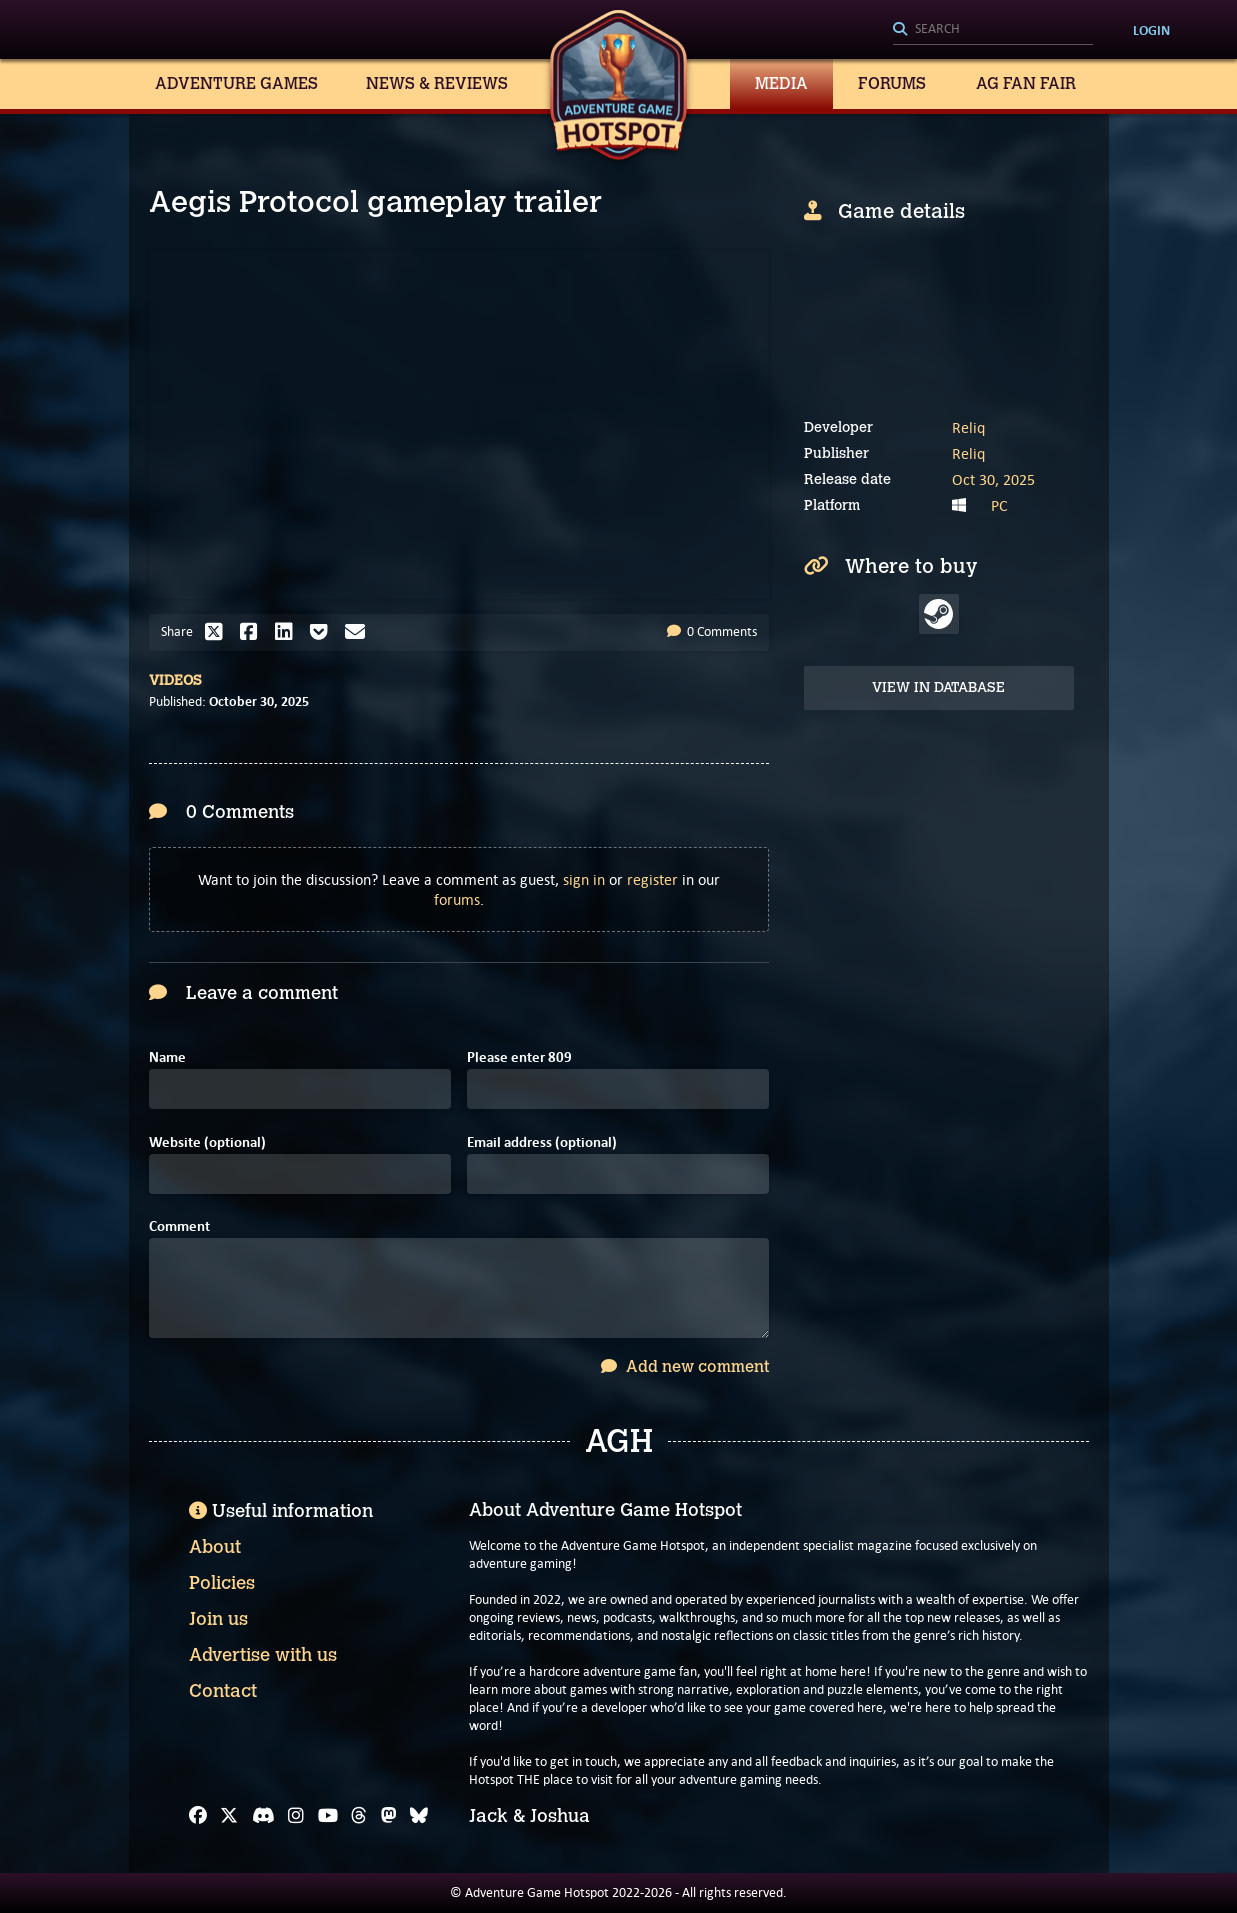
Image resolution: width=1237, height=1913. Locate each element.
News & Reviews (437, 83)
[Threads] (359, 1816)
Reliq (968, 427)
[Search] (993, 30)
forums (457, 899)
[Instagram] (296, 1816)
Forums (892, 83)
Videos (175, 680)
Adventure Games (236, 83)
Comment (179, 1226)
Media (781, 83)
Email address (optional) (542, 1142)
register (652, 879)
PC (999, 505)
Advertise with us (263, 1655)
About (215, 1547)
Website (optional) (207, 1142)
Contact (223, 1691)
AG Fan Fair (1026, 83)
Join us (218, 1619)
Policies (222, 1583)
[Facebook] (198, 1816)
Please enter (519, 1057)
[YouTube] (328, 1816)
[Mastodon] (389, 1816)
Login (1151, 30)
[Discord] (263, 1816)
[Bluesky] (419, 1816)
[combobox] (993, 30)
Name (167, 1057)
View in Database (938, 687)
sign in (584, 879)
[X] (229, 1816)
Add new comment (685, 1366)
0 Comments (712, 631)
